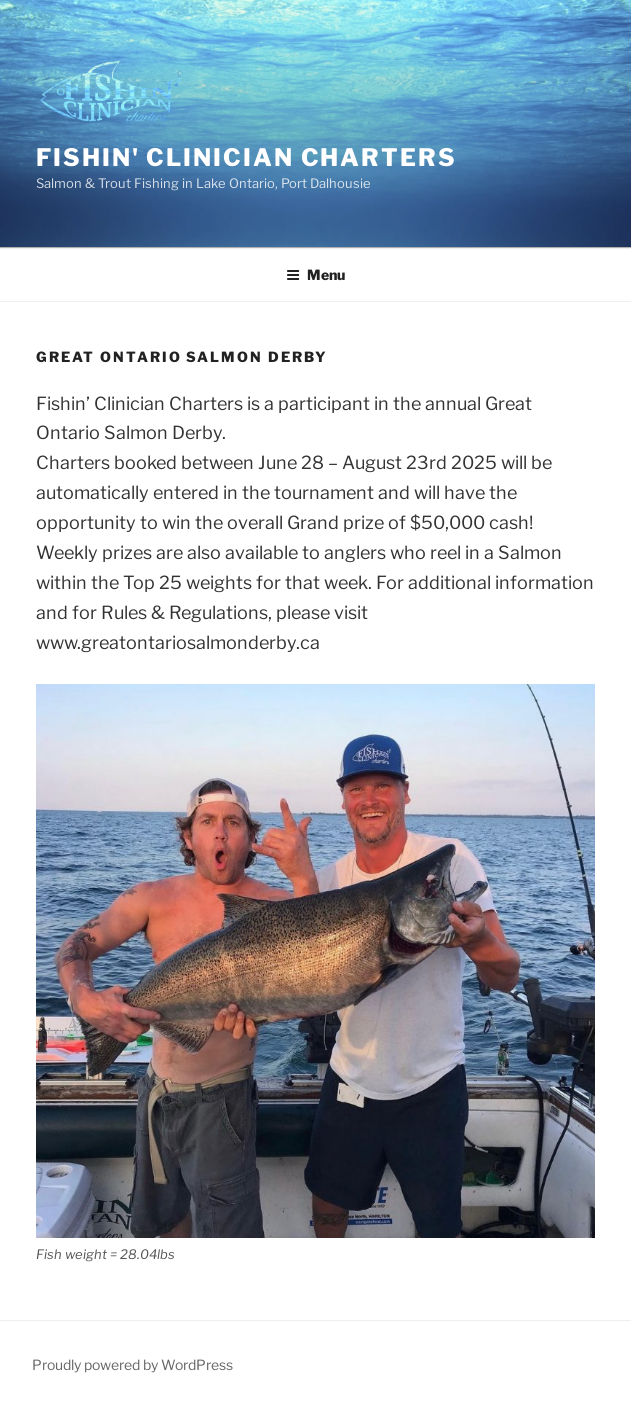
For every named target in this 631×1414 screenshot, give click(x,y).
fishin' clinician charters (246, 157)
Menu (315, 274)
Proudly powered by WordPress (132, 1364)
